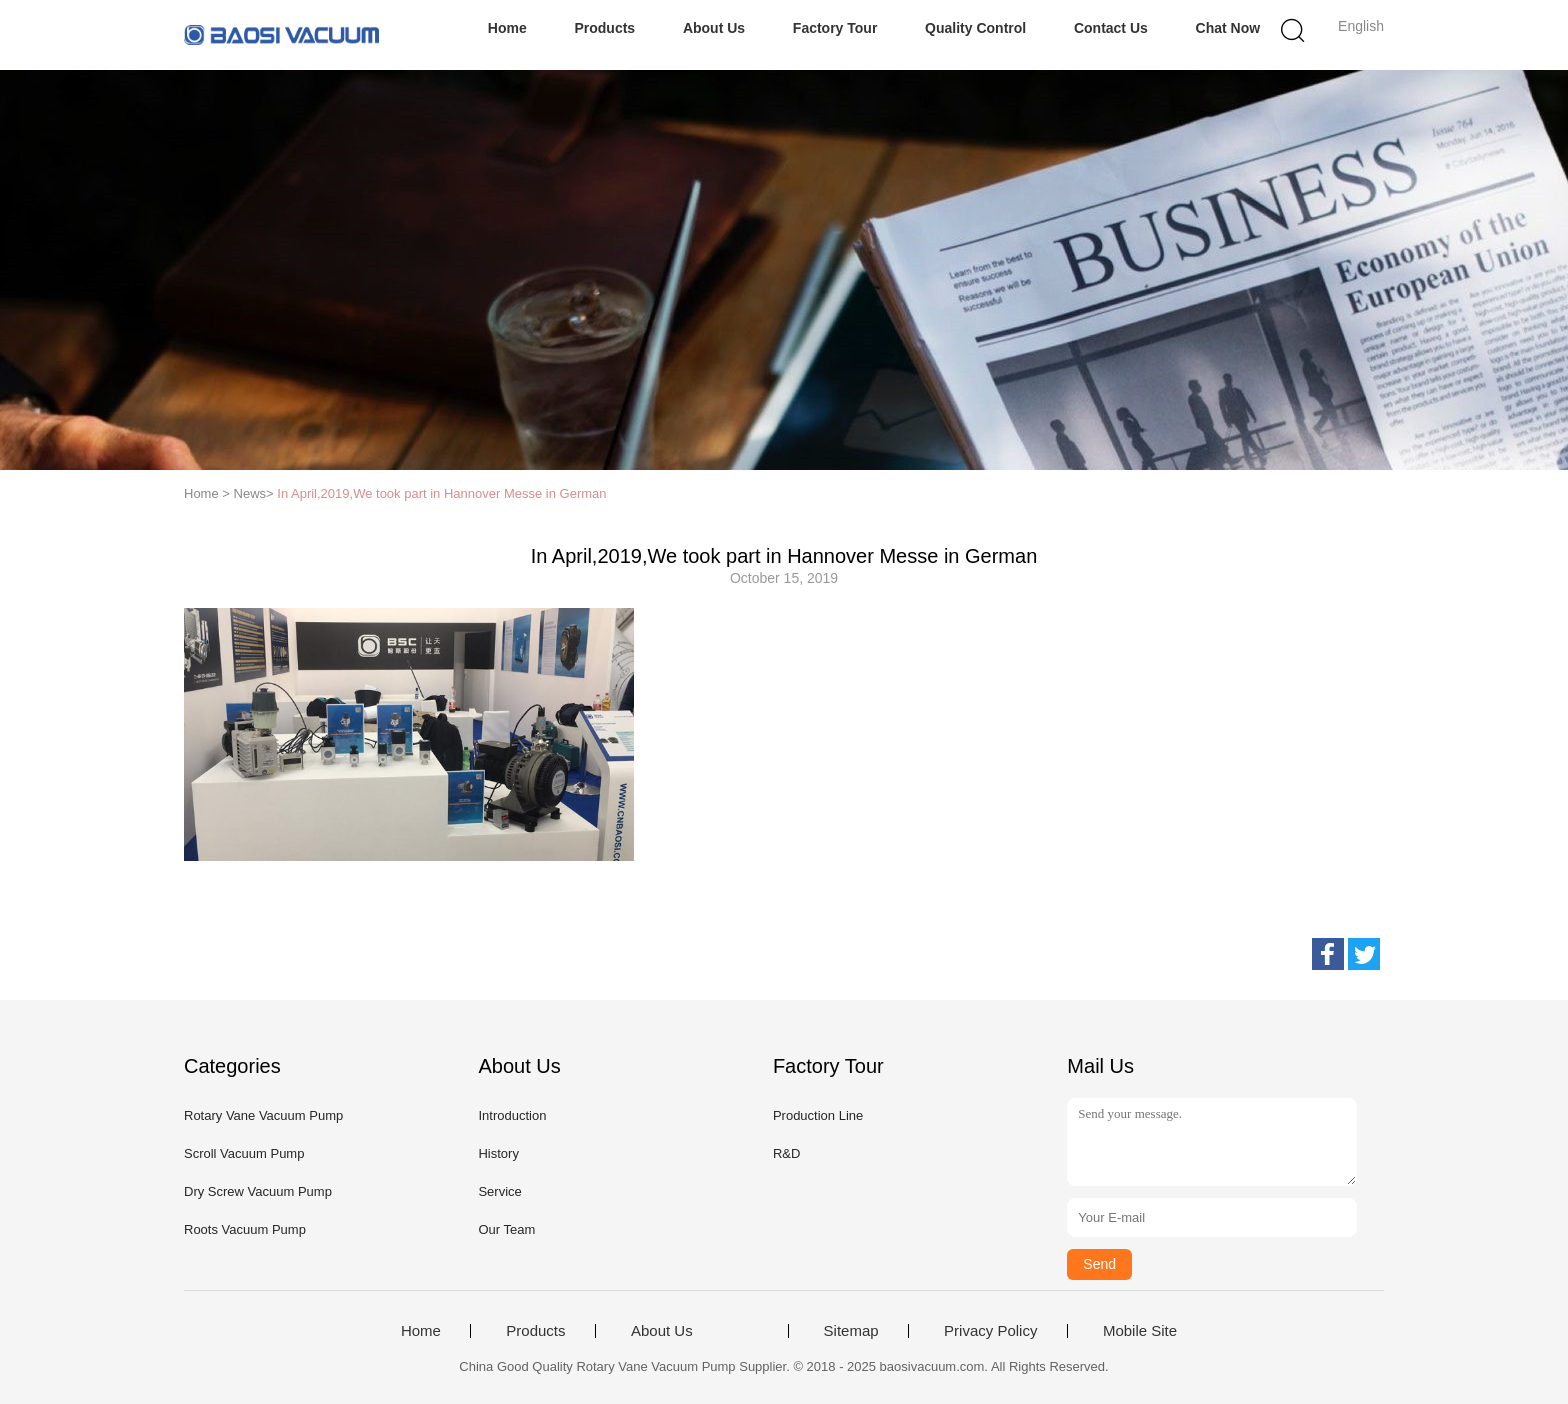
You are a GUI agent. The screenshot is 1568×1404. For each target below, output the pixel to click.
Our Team (506, 1229)
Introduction (512, 1115)
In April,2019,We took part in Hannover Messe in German (441, 493)
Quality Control (975, 28)
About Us (714, 28)
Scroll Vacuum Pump (244, 1153)
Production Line (818, 1115)
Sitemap (851, 1331)
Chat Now (1228, 28)
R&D (786, 1153)
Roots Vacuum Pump (245, 1229)
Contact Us (1111, 28)
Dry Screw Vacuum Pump (258, 1191)
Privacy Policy (990, 1331)
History (498, 1153)
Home (507, 28)
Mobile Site (1140, 1331)
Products (604, 28)
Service (499, 1191)
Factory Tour (835, 28)
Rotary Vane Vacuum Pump (263, 1115)
